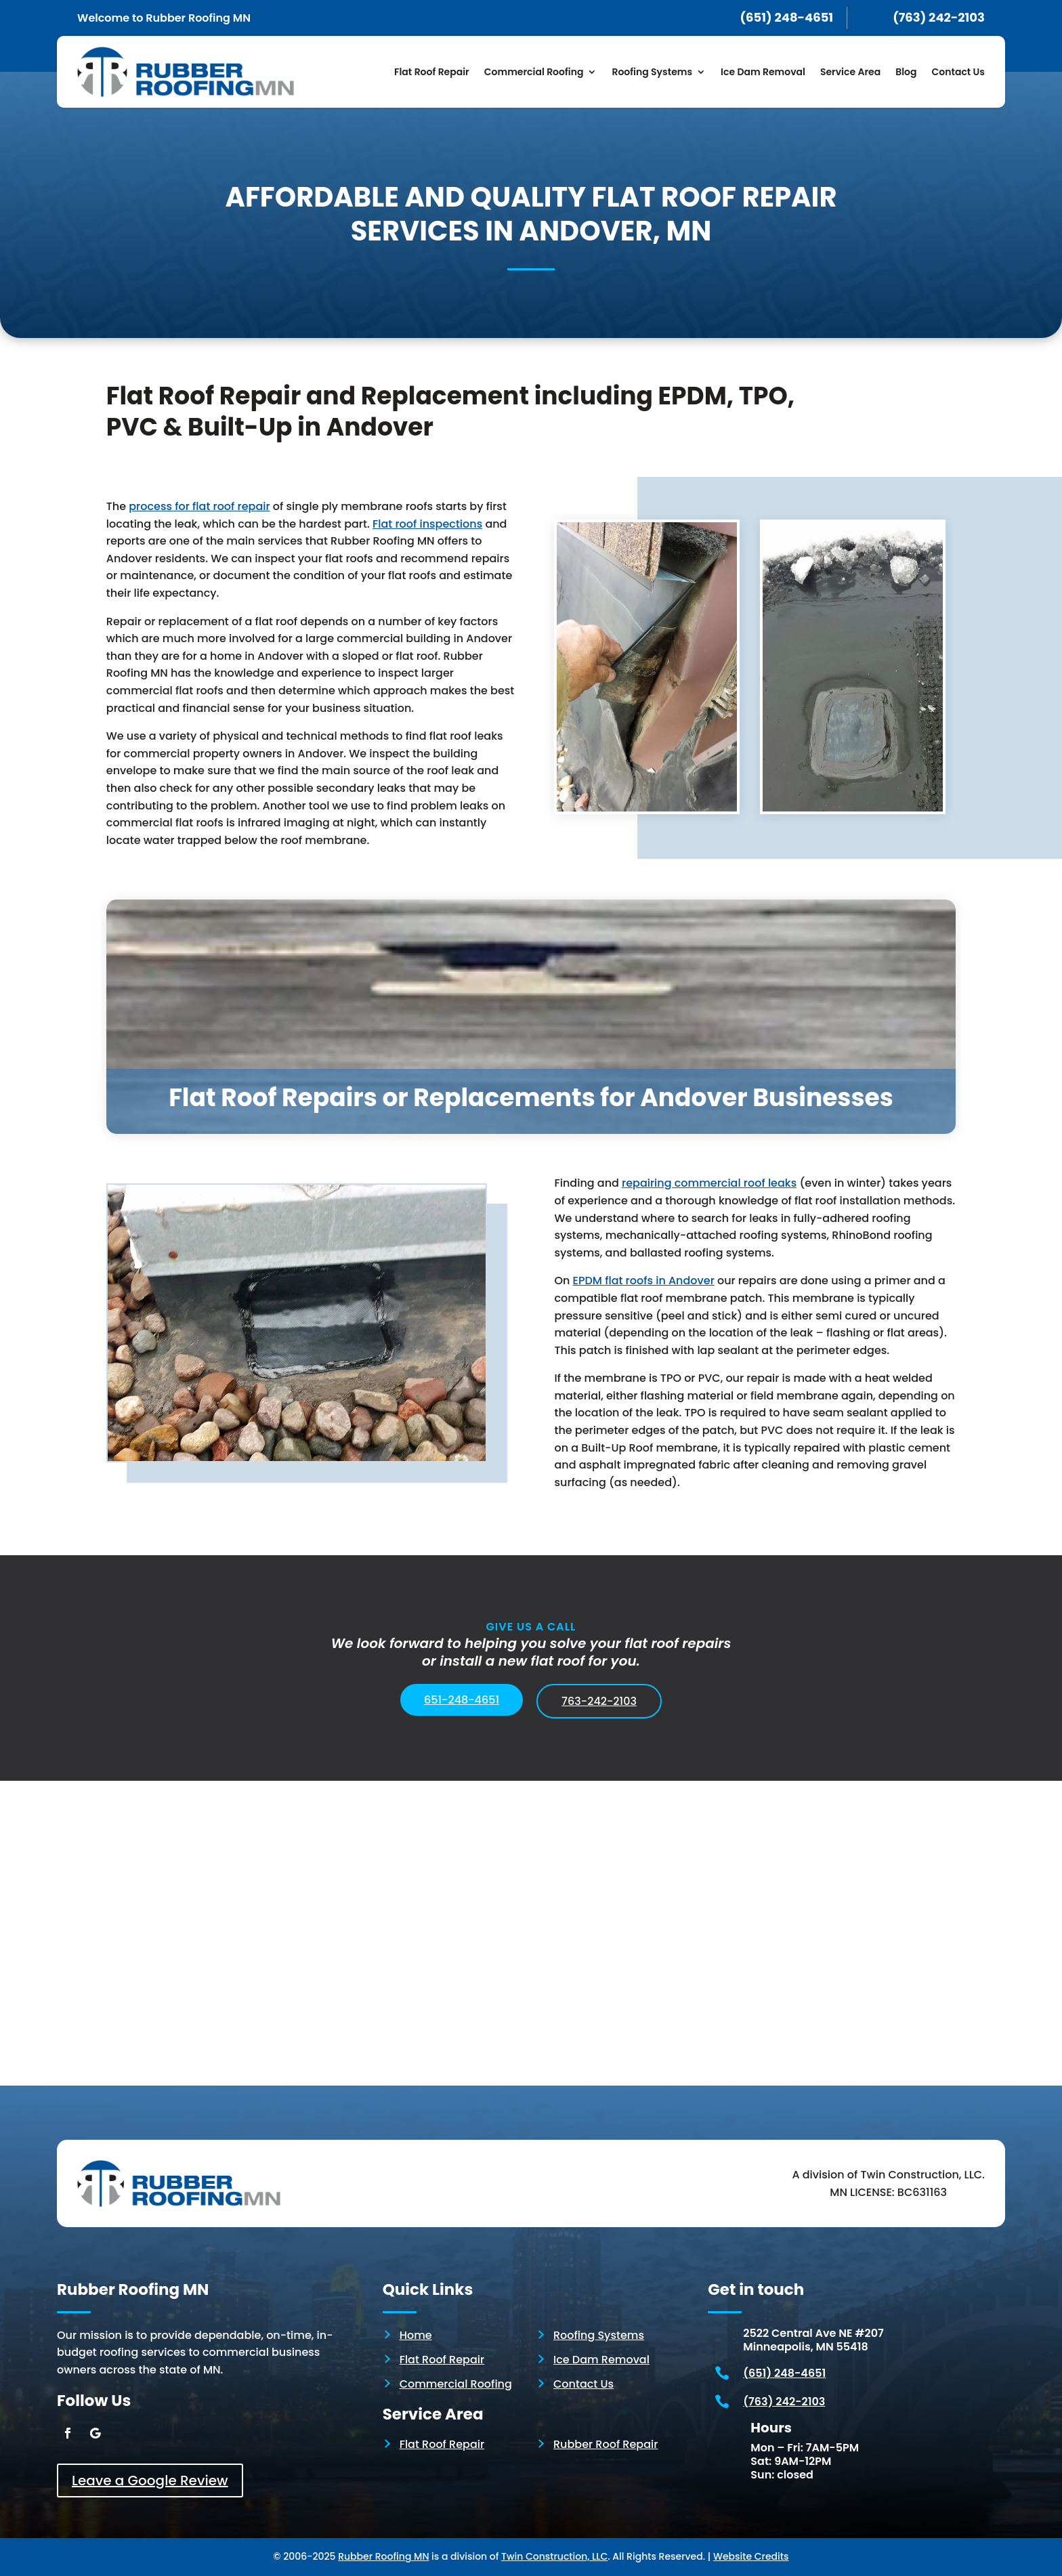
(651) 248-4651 (784, 2373)
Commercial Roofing (534, 72)
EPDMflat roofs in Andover (644, 1280)
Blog (905, 72)
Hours (771, 2427)
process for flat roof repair (199, 506)
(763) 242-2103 (784, 2401)
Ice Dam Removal (763, 72)
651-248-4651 (461, 1700)
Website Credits (750, 2556)
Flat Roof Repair (431, 72)
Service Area (850, 72)
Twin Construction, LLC (554, 2556)
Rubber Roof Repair (605, 2444)
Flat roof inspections (427, 524)
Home (416, 2335)
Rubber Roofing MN (383, 2556)
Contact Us (958, 72)
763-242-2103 (599, 1701)
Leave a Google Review (150, 2480)
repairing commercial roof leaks (709, 1183)
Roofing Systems (652, 72)
